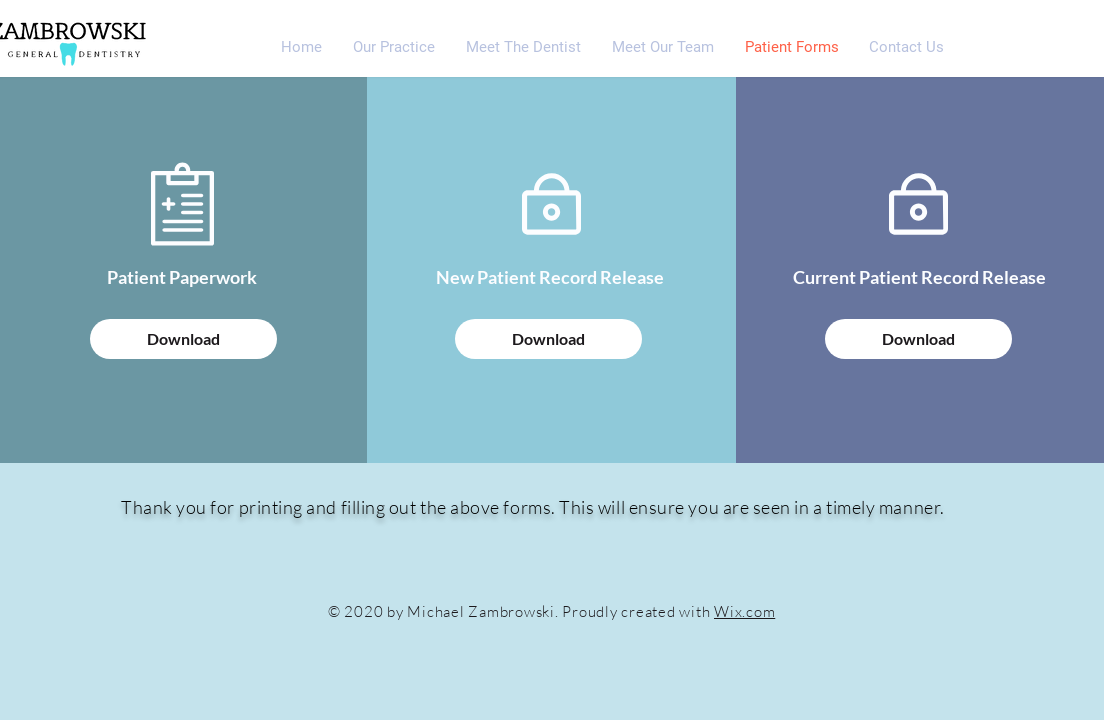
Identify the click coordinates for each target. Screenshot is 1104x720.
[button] (523, 47)
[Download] (183, 339)
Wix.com (744, 611)
